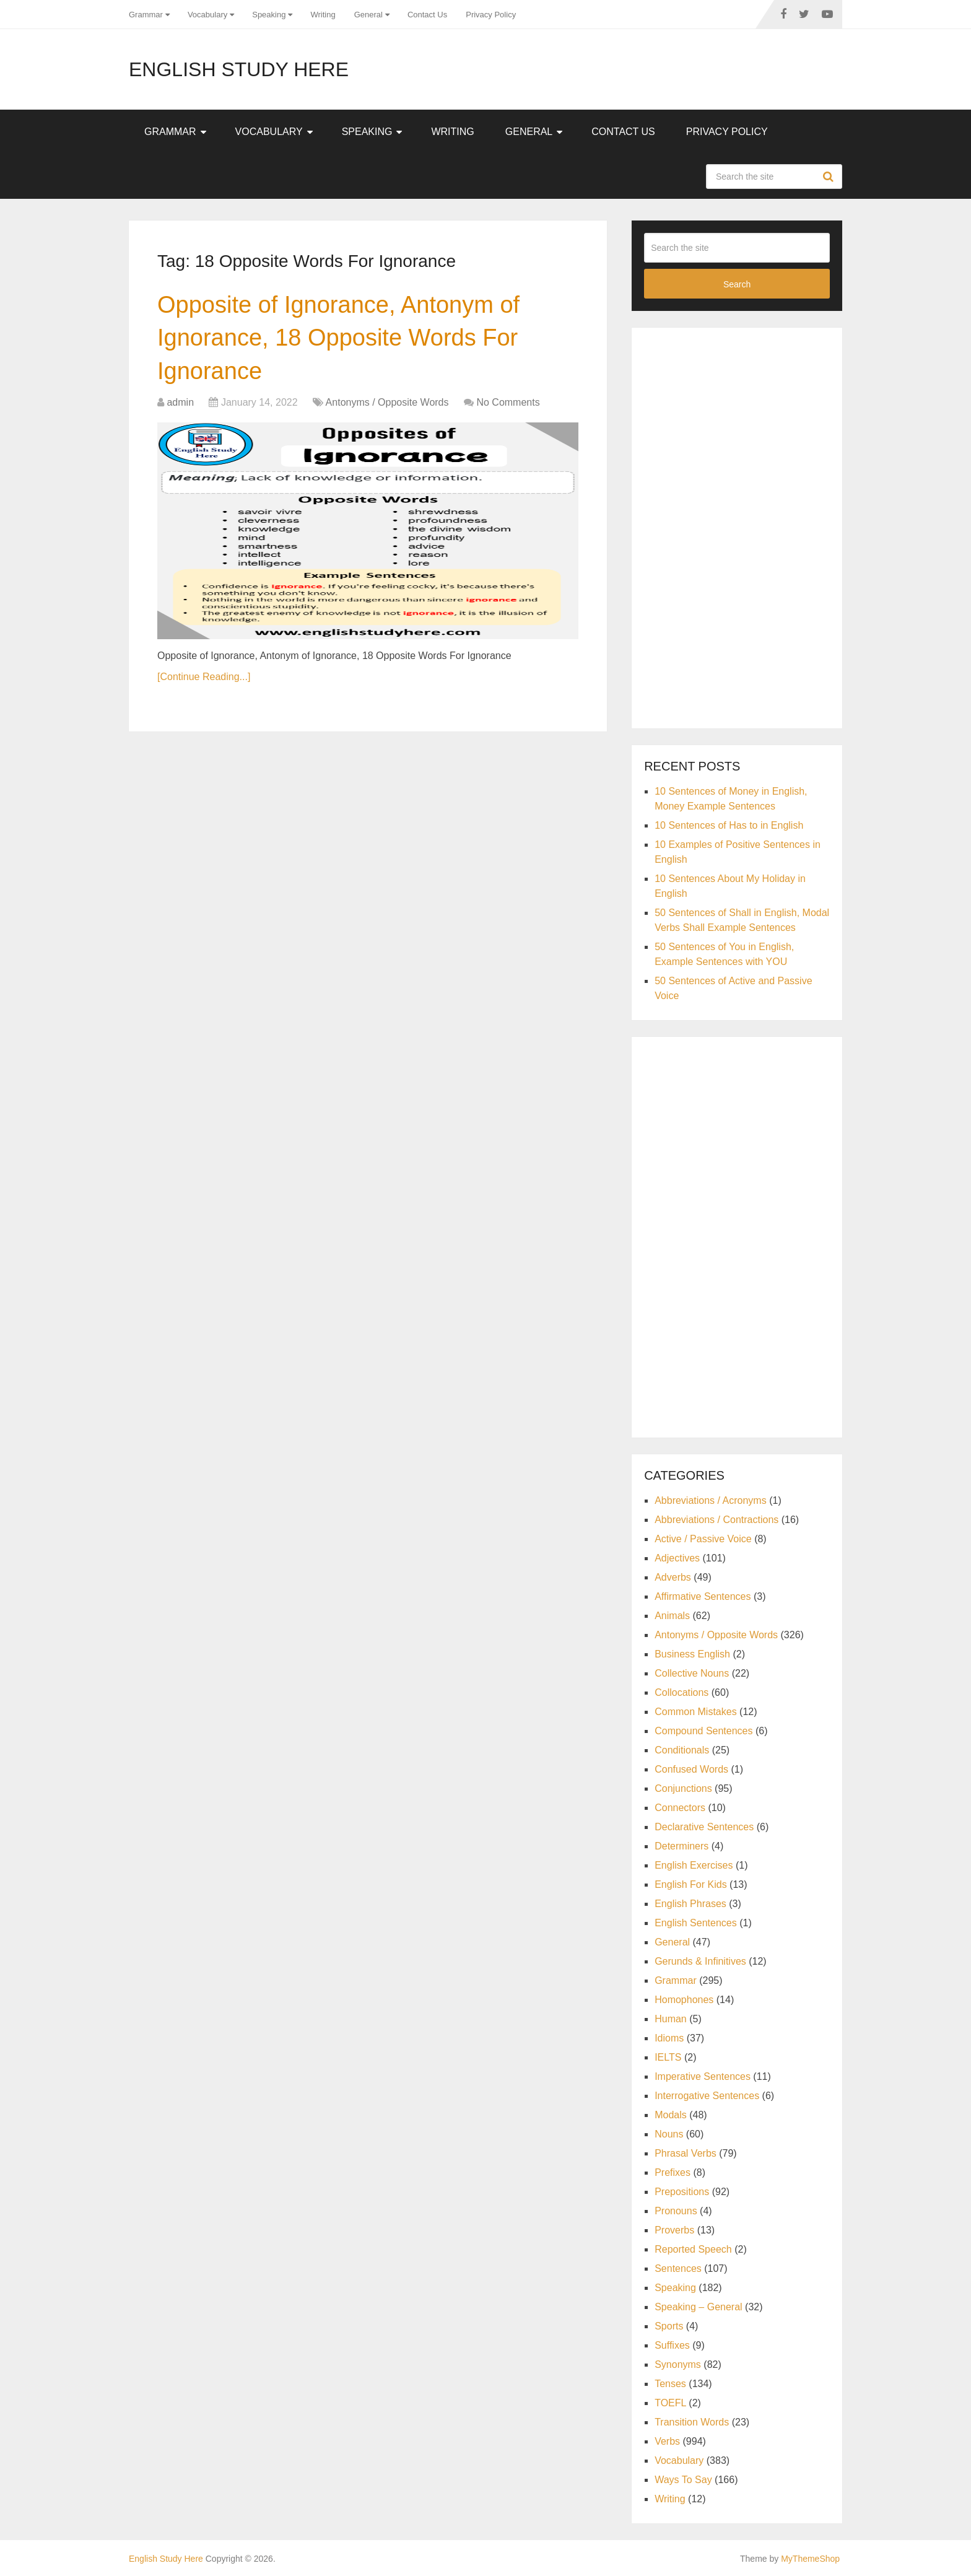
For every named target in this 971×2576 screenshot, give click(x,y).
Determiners (681, 1846)
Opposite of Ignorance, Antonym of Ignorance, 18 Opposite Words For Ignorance (338, 337)
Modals (671, 2115)
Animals (672, 1615)
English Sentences (696, 1923)
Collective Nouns (692, 1673)
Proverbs (674, 2230)
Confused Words (691, 1769)
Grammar (146, 14)
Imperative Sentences (703, 2076)
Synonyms (678, 2364)
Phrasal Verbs (685, 2153)
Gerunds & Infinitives (700, 1961)
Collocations (681, 1692)
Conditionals (682, 1750)
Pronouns (676, 2211)
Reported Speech (693, 2249)
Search (829, 176)
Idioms (669, 2038)
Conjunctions (683, 1788)
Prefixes (672, 2172)
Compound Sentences (703, 1731)
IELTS (668, 2057)
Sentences (678, 2268)
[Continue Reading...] (203, 676)
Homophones (684, 1999)
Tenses (670, 2383)
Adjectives (677, 1558)
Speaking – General (698, 2307)
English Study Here (239, 69)
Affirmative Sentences (703, 1596)
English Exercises (694, 1865)
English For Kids (691, 1884)
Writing (322, 14)
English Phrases (690, 1903)
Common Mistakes (695, 1711)
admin (180, 402)
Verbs (667, 2441)
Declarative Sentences (704, 1827)
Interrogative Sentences (707, 2095)
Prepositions (682, 2191)
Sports (669, 2326)
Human (671, 2019)
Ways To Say (683, 2479)
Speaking (268, 14)
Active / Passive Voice (703, 1539)
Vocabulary (207, 14)
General (368, 14)
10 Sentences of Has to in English (729, 825)
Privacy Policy (491, 14)
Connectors (680, 1807)
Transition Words (692, 2422)
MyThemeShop (810, 2559)
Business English (692, 1654)
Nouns (669, 2134)
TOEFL (670, 2403)
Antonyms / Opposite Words (387, 402)
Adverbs (673, 1577)
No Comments (507, 402)
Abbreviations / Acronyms (711, 1500)
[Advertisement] (737, 526)
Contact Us (427, 14)
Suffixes (672, 2345)
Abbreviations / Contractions (716, 1519)
